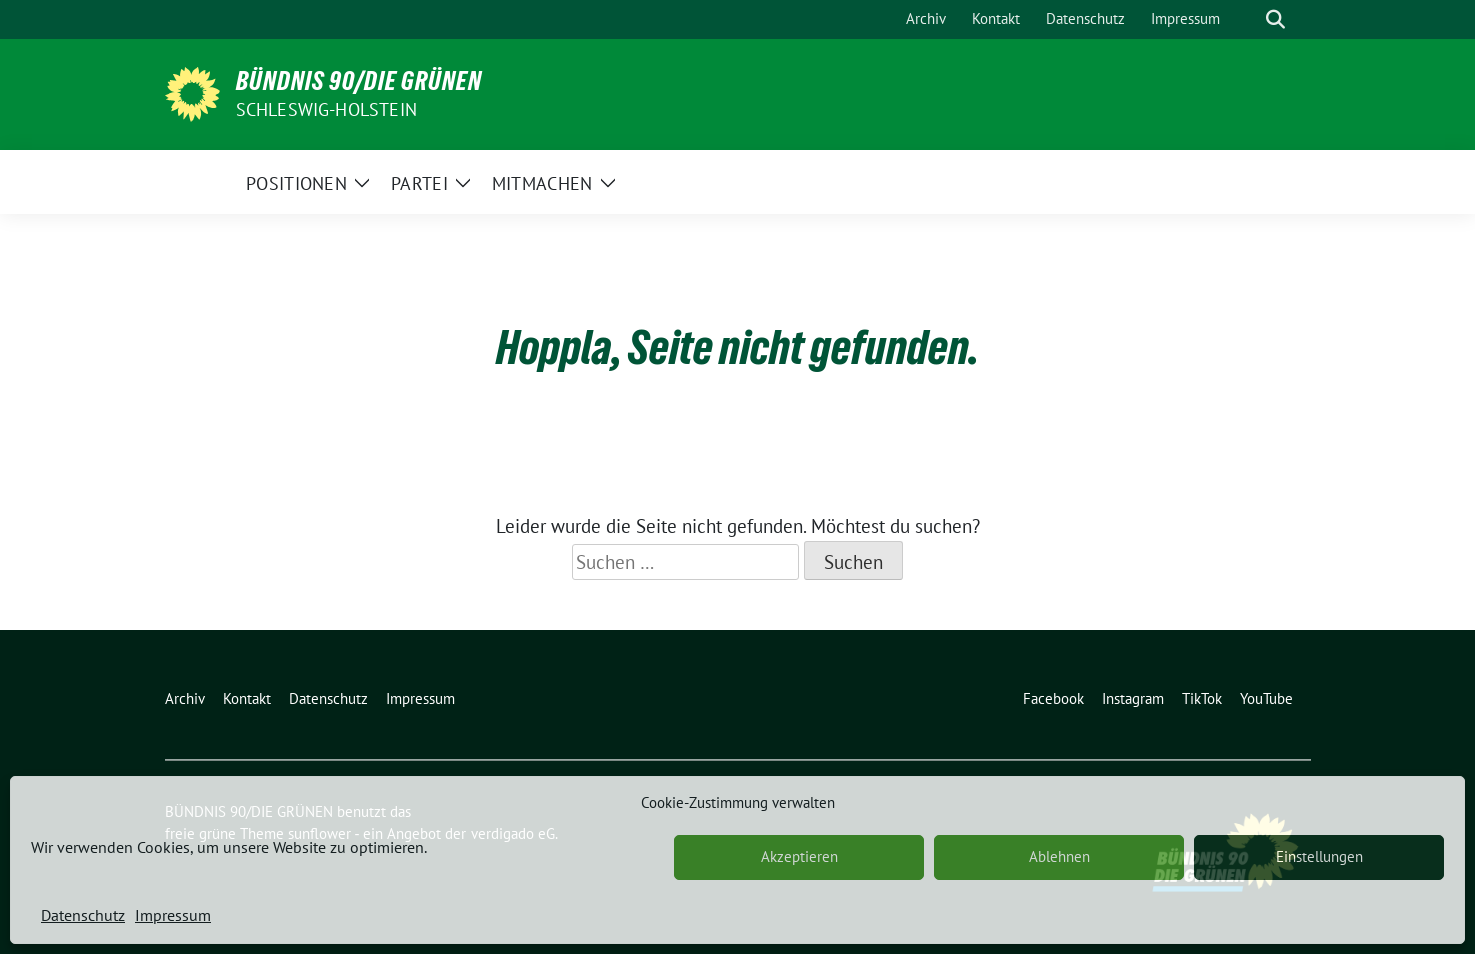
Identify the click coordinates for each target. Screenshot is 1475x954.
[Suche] (1247, 19)
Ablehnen (1059, 856)
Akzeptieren (799, 856)
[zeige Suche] (1275, 19)
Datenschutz (83, 915)
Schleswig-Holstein (327, 109)
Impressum (173, 915)
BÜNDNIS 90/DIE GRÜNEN (359, 81)
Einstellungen (1319, 856)
